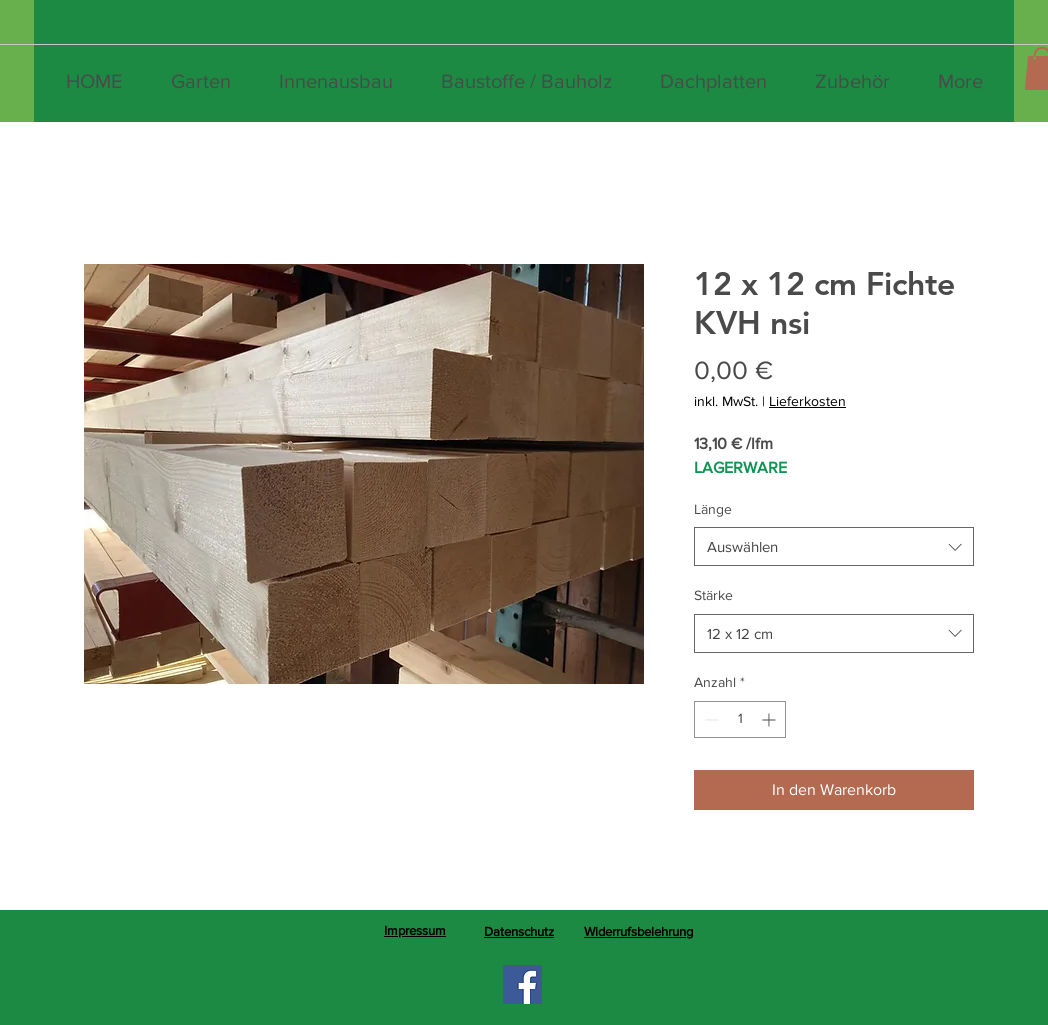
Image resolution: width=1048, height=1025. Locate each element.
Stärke (713, 595)
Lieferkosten (807, 401)
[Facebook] (522, 984)
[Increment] (770, 719)
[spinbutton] (740, 719)
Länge (713, 509)
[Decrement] (709, 719)
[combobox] (834, 546)
